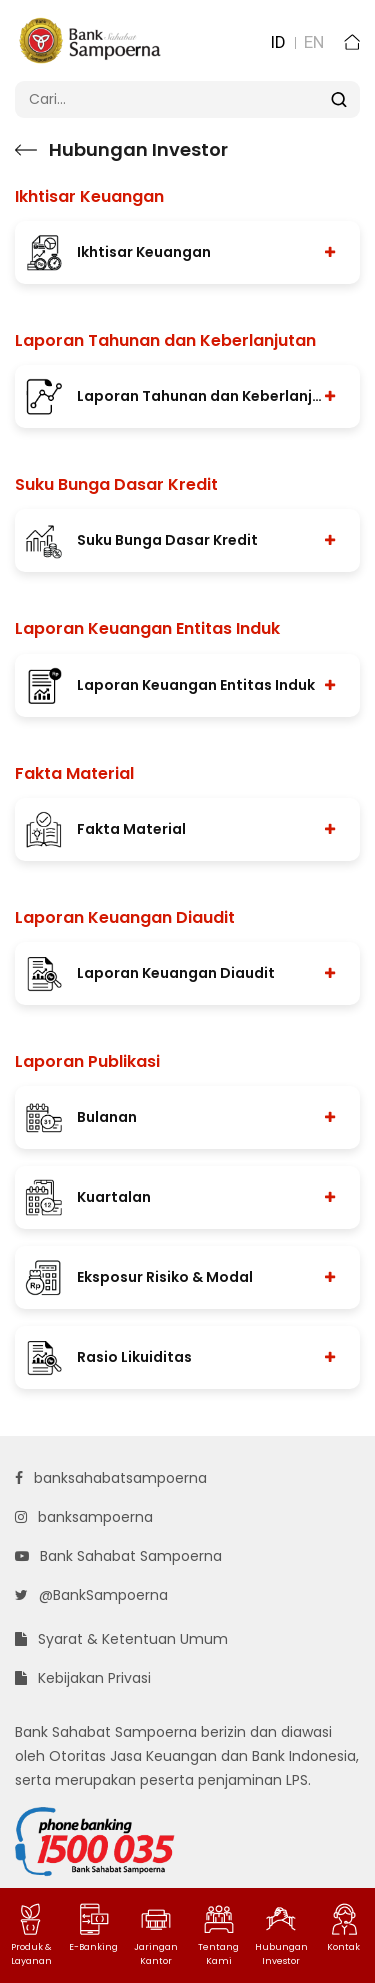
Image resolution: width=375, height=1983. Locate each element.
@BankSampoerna (91, 1595)
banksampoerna (84, 1517)
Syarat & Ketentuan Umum (121, 1639)
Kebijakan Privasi (83, 1678)
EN (314, 42)
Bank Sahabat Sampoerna (118, 1556)
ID (278, 42)
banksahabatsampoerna (111, 1478)
